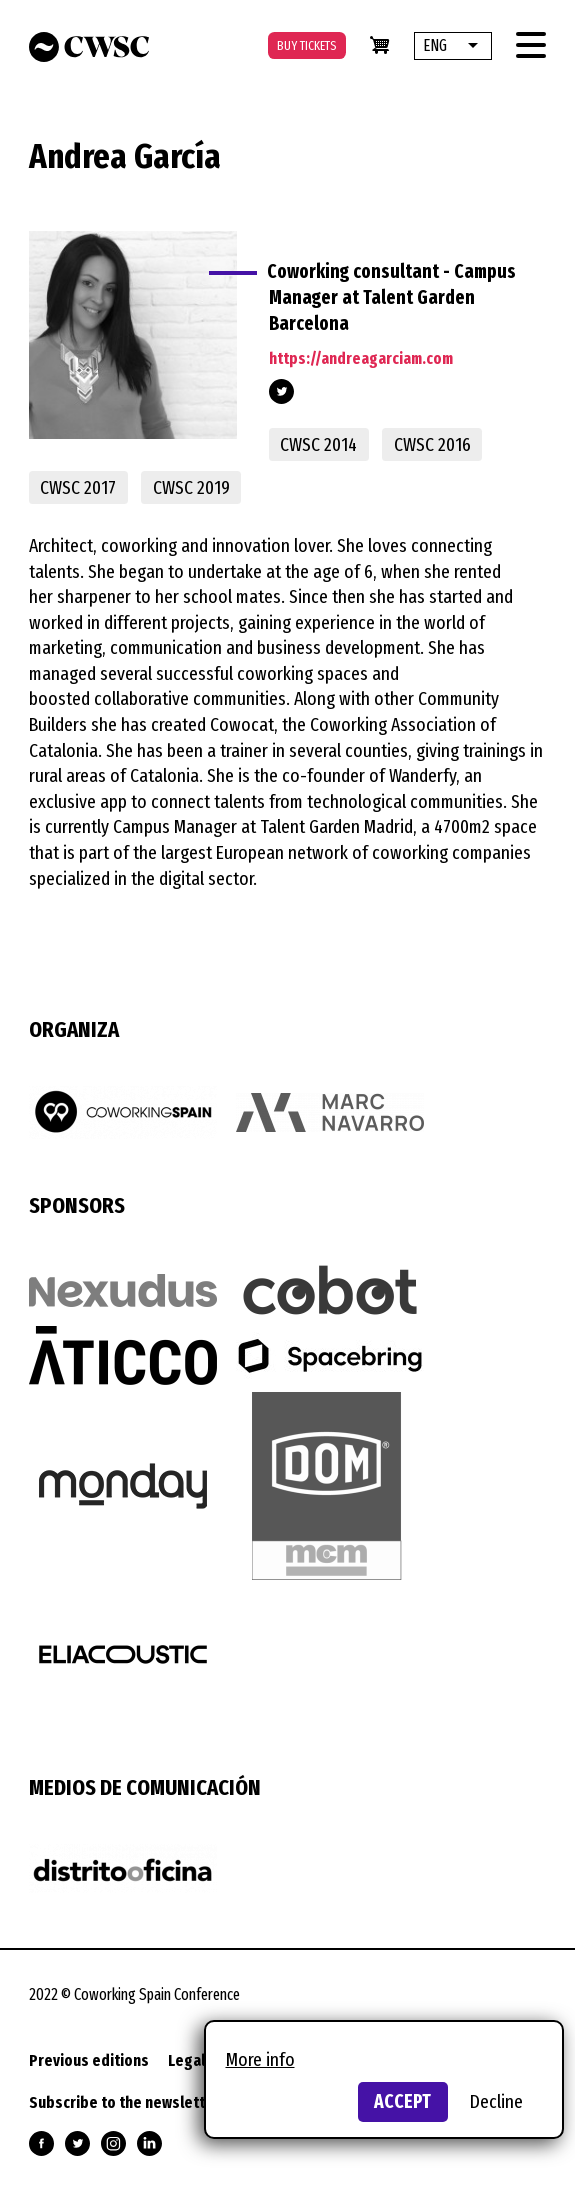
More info (260, 2059)
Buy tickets (307, 45)
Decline (496, 2101)
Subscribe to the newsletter (124, 2102)
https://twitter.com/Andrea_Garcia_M (281, 391)
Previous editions (89, 2060)
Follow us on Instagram (113, 2143)
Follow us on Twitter (77, 2143)
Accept (402, 2101)
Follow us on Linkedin (149, 2143)
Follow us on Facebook (41, 2143)
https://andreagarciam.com (361, 358)
